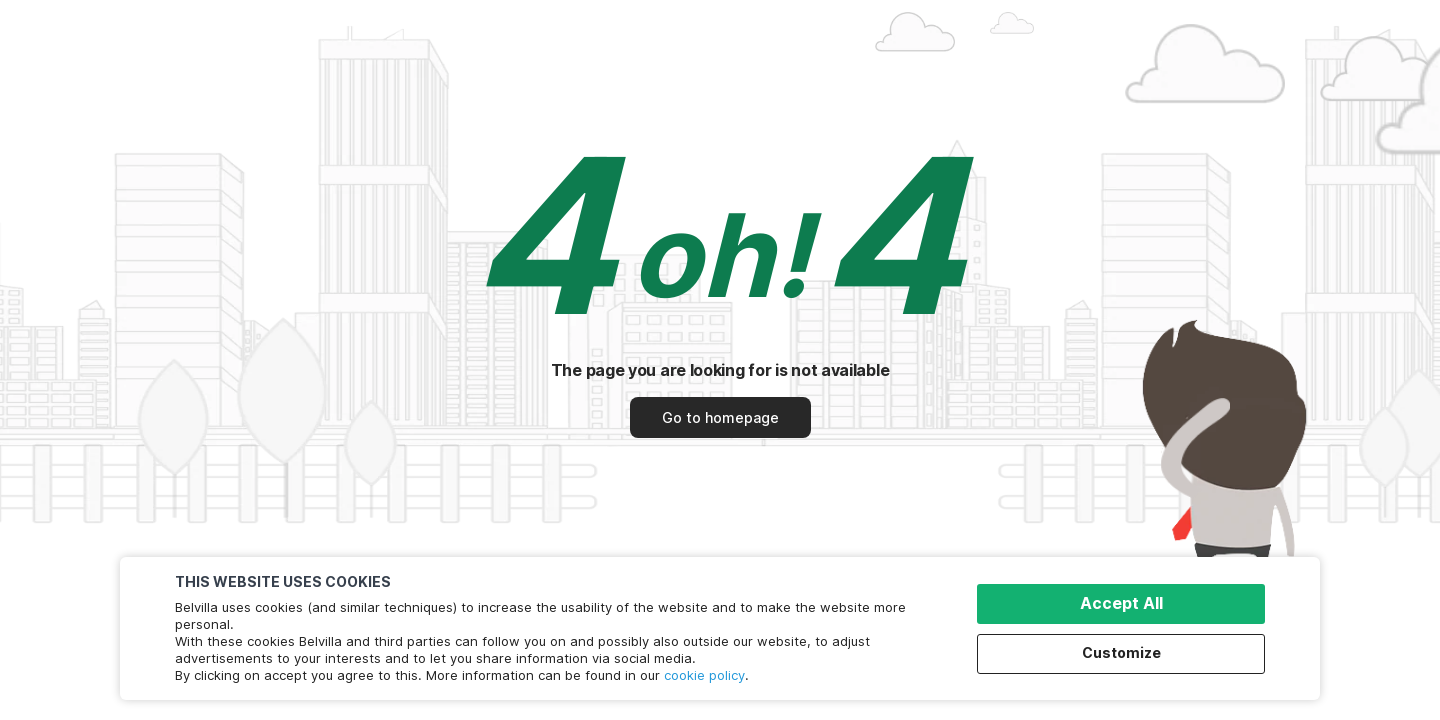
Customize (1121, 652)
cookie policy (704, 675)
